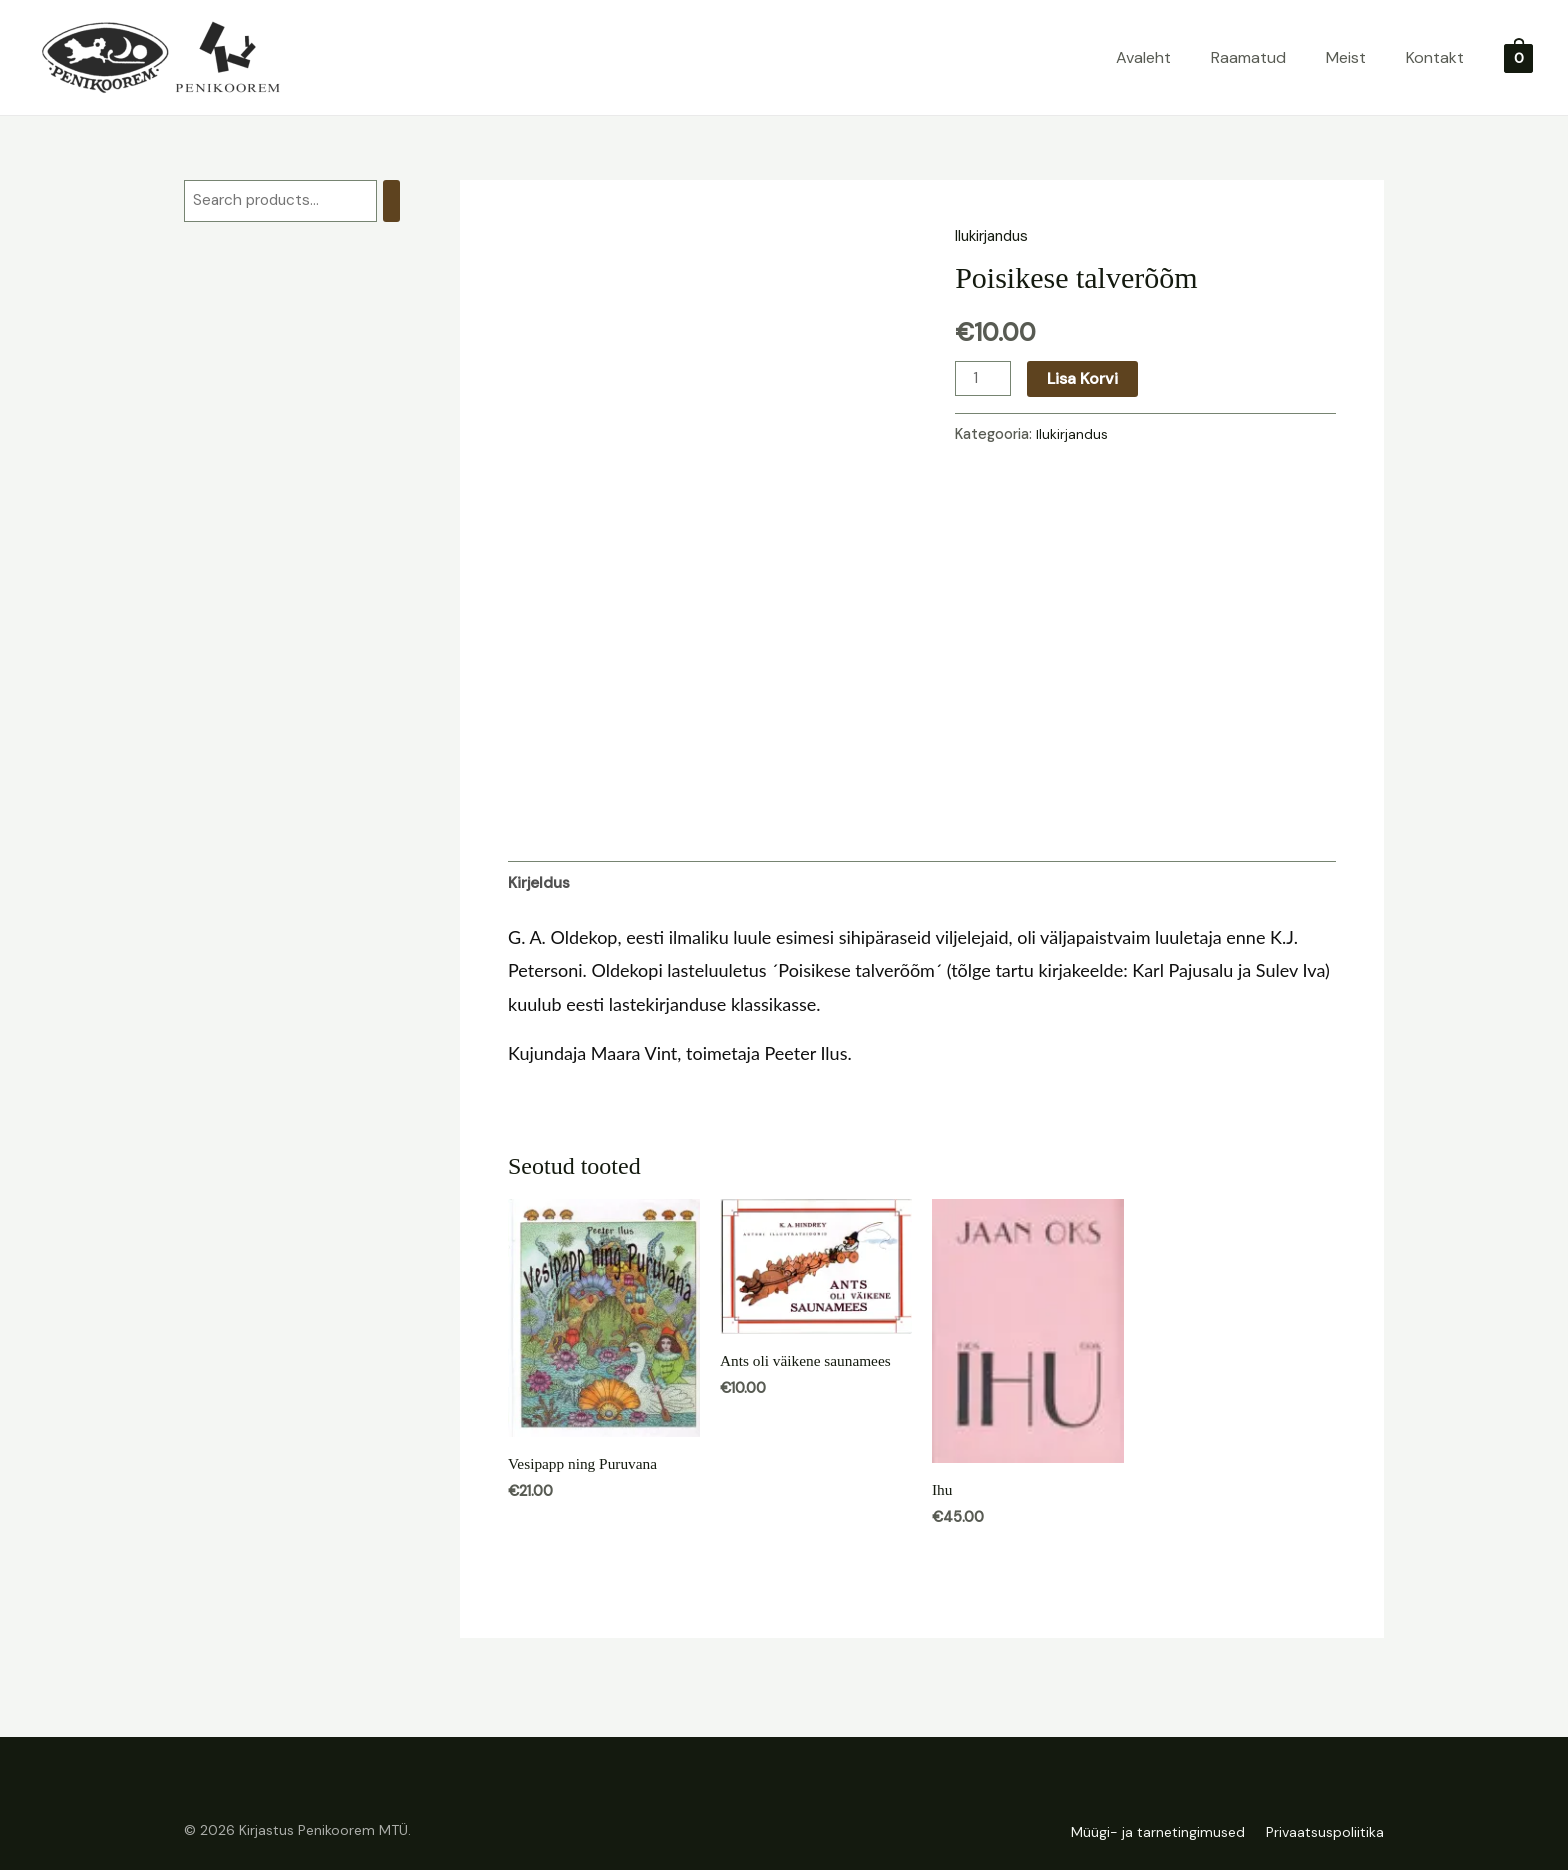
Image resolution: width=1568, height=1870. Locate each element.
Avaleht (1143, 57)
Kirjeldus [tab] (540, 883)
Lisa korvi (1084, 377)
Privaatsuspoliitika (1325, 1833)
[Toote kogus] (984, 377)
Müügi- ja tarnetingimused (1148, 1833)
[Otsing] (404, 201)
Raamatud (1248, 57)
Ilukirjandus (995, 235)
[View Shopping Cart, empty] (1518, 57)
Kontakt (1435, 57)
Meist (1346, 57)
